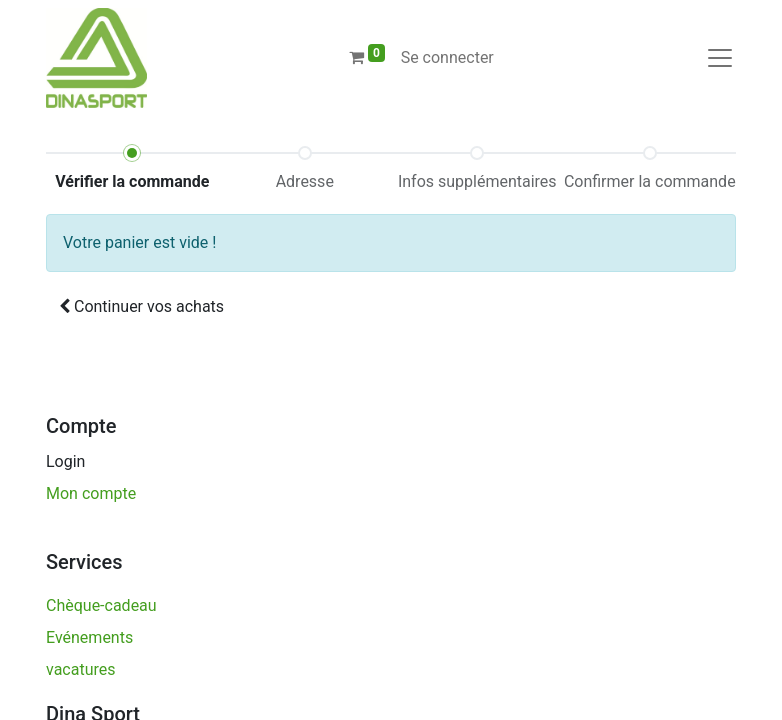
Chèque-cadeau (101, 605)
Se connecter (447, 57)
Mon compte (91, 493)
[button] (141, 307)
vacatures (82, 669)
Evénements (89, 637)
